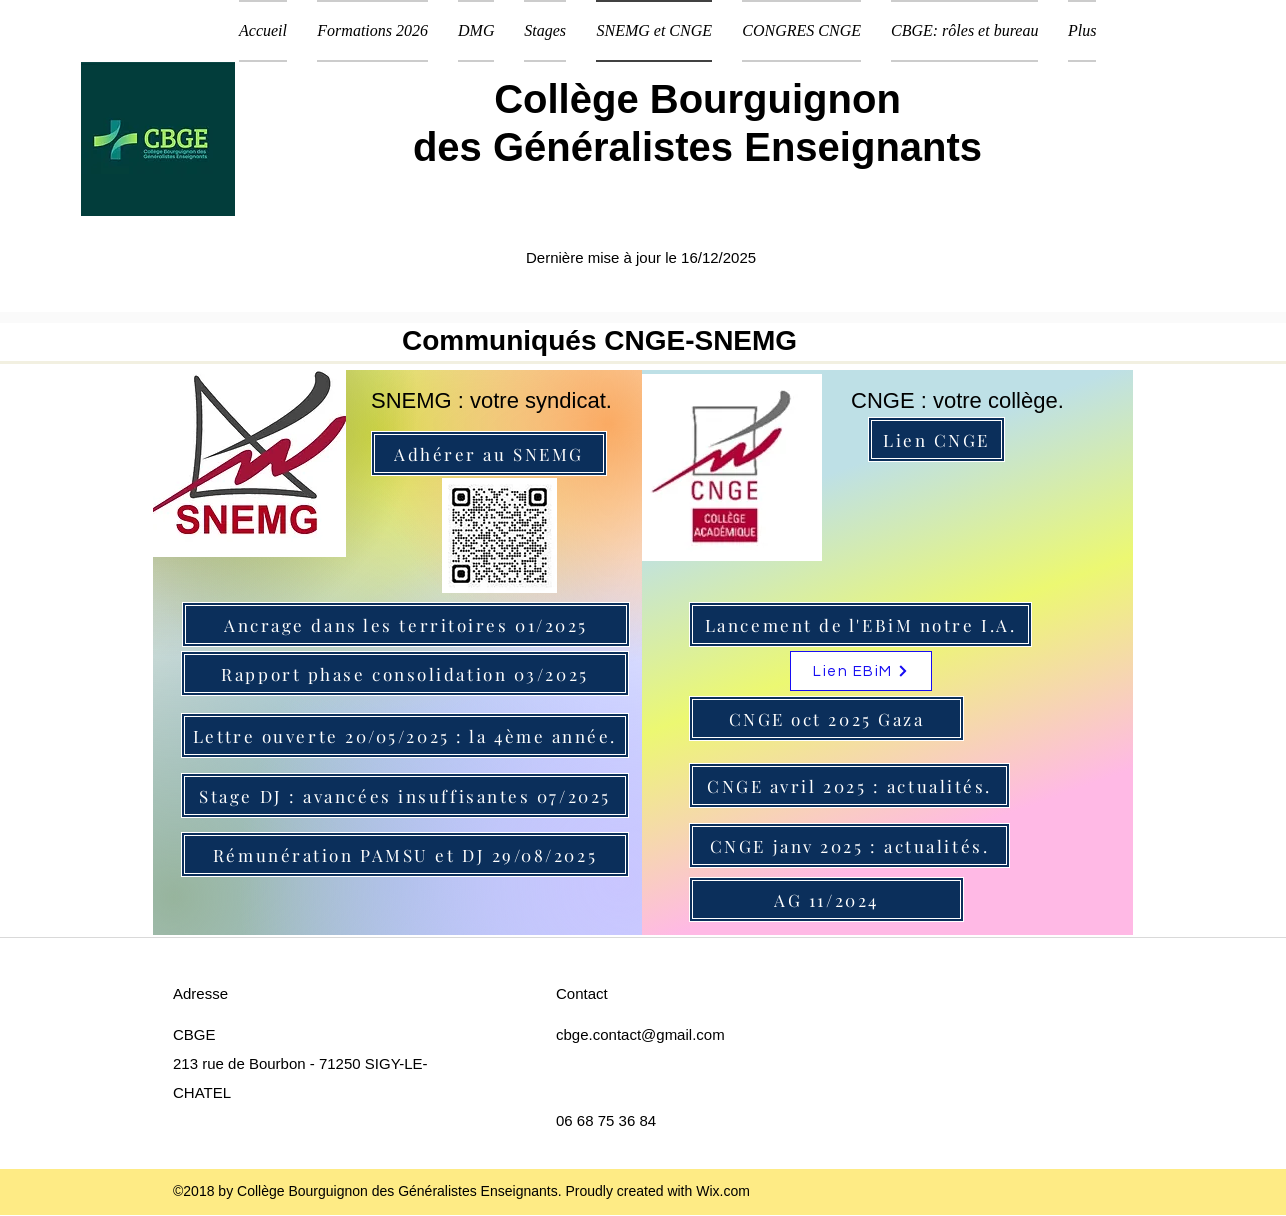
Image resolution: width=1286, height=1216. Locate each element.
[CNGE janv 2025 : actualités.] (849, 845)
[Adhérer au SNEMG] (489, 453)
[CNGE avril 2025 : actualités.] (849, 785)
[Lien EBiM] (861, 671)
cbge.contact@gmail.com (640, 1034)
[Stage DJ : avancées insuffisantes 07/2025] (405, 795)
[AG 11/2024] (826, 899)
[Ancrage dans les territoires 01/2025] (406, 624)
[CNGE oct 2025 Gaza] (826, 718)
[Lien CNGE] (936, 439)
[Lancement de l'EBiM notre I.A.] (860, 624)
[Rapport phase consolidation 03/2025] (405, 673)
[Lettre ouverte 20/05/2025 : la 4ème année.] (405, 735)
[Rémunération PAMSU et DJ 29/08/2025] (405, 854)
